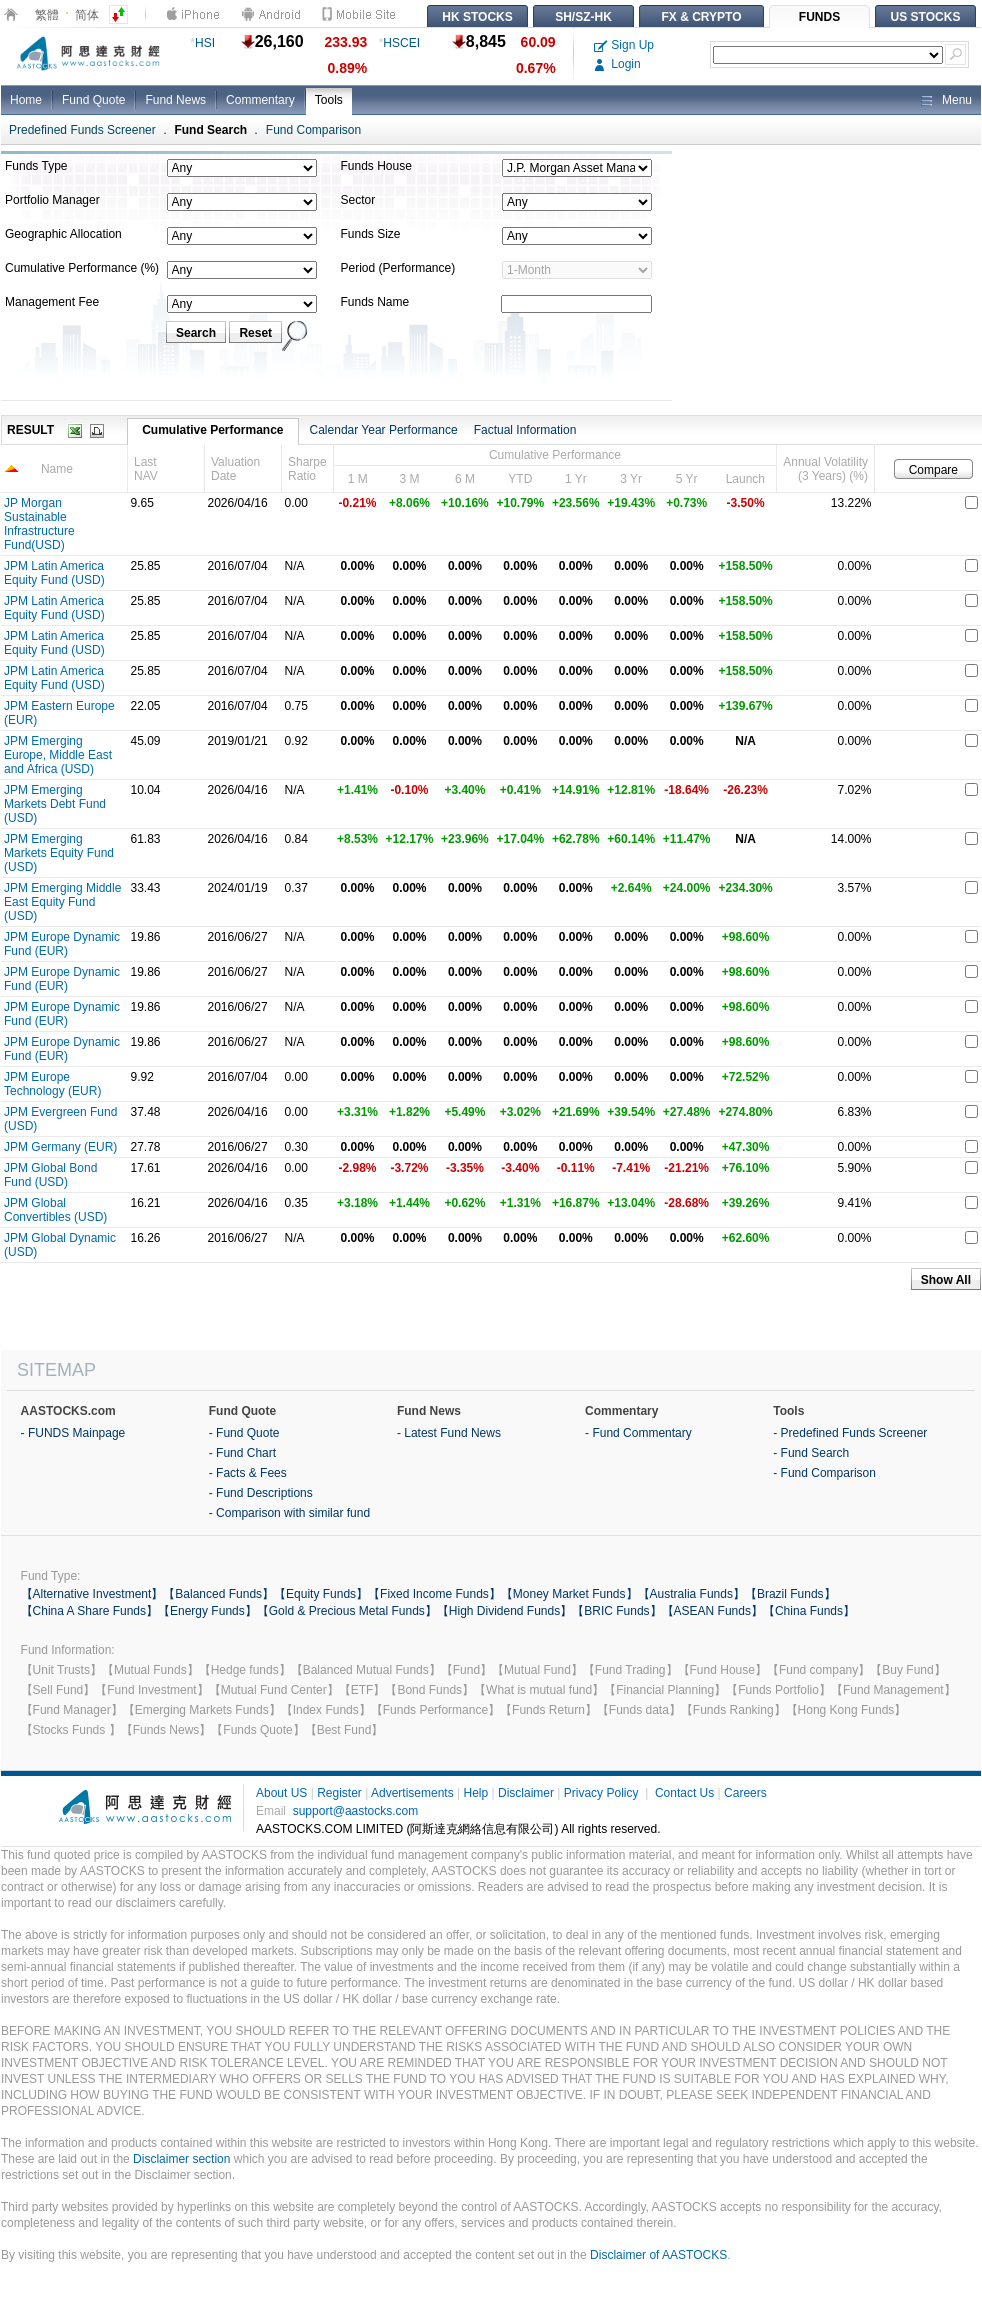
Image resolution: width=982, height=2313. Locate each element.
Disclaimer (526, 1793)
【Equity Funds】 (321, 1594)
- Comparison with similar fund (289, 1513)
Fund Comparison (313, 130)
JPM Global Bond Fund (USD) (50, 1175)
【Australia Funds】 (691, 1594)
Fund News (175, 100)
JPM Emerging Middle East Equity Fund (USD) (62, 902)
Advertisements (412, 1793)
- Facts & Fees (248, 1473)
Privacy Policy (601, 1793)
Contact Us (684, 1793)
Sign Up (624, 45)
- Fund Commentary (638, 1433)
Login (617, 64)
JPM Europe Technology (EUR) (52, 1084)
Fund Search (210, 130)
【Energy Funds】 (207, 1611)
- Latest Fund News (449, 1433)
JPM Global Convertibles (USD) (55, 1210)
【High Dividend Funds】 (504, 1611)
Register (339, 1793)
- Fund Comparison (824, 1473)
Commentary (260, 100)
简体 (87, 15)
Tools (329, 100)
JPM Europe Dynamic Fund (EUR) (62, 944)
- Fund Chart (242, 1453)
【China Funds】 (809, 1611)
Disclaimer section (181, 2159)
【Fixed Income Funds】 (434, 1594)
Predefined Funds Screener (82, 130)
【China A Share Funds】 (89, 1611)
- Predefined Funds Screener (850, 1433)
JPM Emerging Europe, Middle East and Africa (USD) (58, 755)
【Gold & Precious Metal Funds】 (347, 1611)
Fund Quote (93, 100)
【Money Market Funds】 (569, 1594)
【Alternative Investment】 (92, 1594)
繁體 (47, 15)
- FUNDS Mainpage (73, 1433)
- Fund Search (811, 1453)
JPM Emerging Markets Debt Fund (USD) (55, 804)
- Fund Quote (244, 1433)
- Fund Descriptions (261, 1493)
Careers (745, 1793)
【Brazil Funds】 (790, 1594)
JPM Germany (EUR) (60, 1147)
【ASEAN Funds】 (712, 1611)
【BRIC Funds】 (616, 1611)
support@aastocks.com (356, 1811)
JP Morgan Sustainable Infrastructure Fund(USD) (39, 524)
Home (26, 100)
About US (281, 1793)
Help (475, 1793)
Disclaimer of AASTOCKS (658, 2255)
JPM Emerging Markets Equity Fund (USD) (59, 853)
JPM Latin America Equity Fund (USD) (54, 573)
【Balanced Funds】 (218, 1594)
